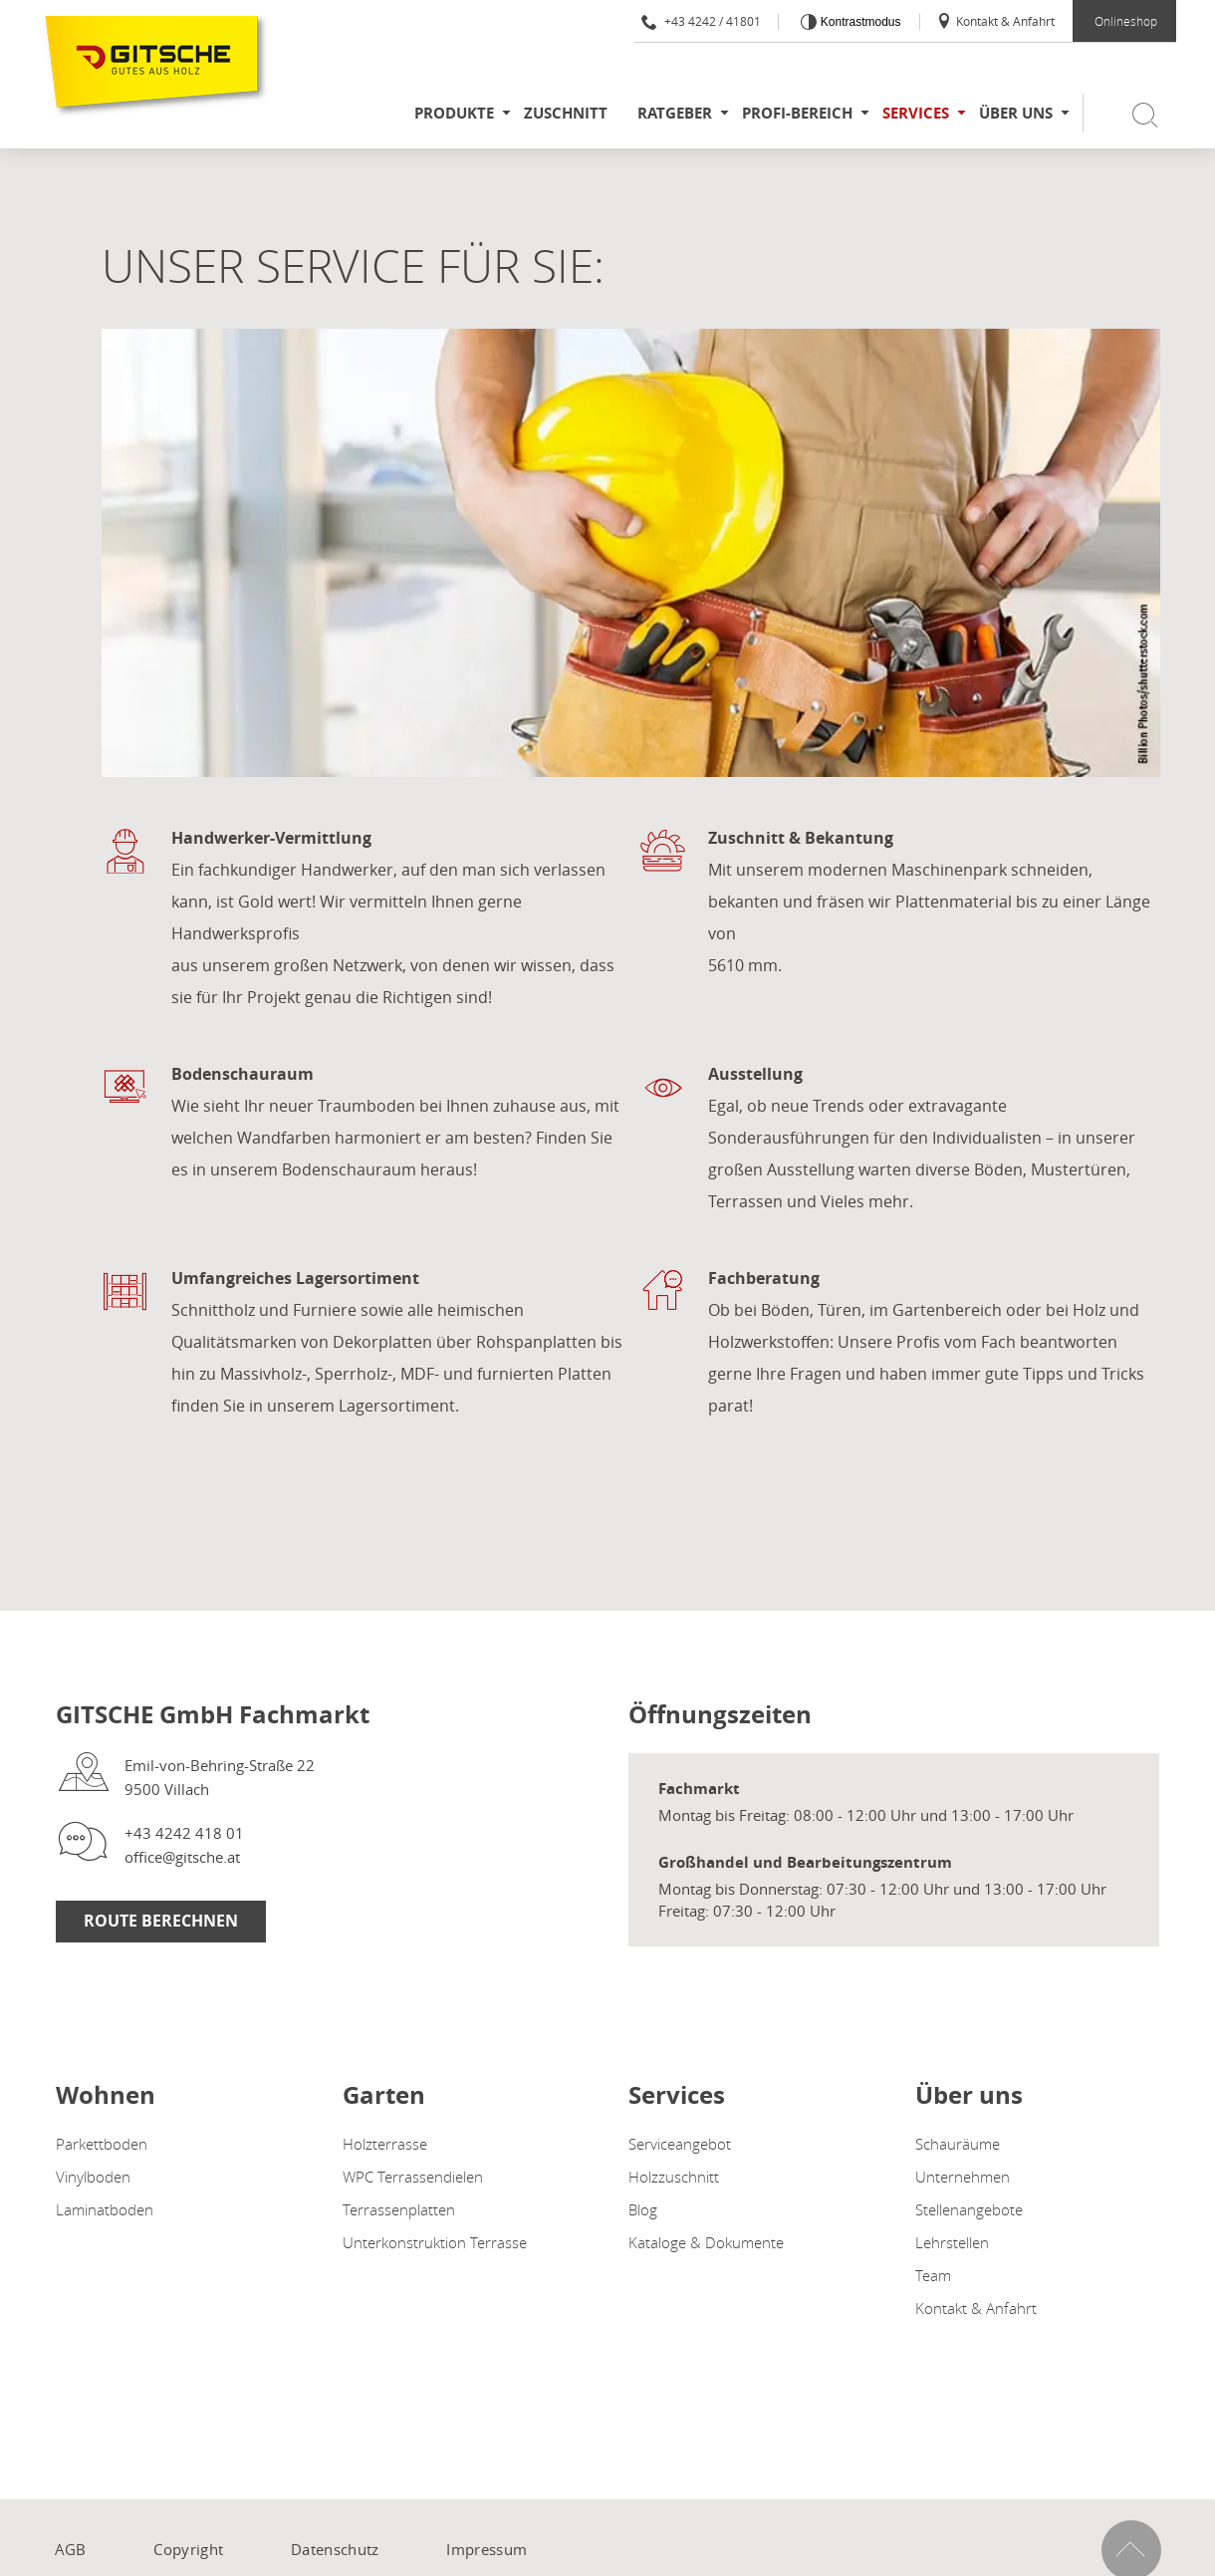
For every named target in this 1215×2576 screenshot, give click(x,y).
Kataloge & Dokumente (706, 2242)
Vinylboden (93, 2177)
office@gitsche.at (182, 1857)
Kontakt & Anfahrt (995, 21)
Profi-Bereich (797, 113)
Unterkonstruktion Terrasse (435, 2242)
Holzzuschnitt (673, 2177)
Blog (642, 2209)
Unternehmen (962, 2177)
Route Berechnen (161, 1921)
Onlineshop (1125, 21)
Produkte (454, 113)
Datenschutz (334, 2549)
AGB (71, 2549)
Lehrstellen (952, 2242)
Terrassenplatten (399, 2209)
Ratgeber (674, 113)
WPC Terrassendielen (413, 2177)
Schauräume (957, 2144)
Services (915, 113)
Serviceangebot (679, 2144)
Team (933, 2275)
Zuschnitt (566, 113)
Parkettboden (101, 2144)
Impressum (486, 2549)
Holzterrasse (385, 2144)
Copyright (188, 2549)
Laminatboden (104, 2209)
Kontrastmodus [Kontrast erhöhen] (858, 22)
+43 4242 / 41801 (701, 21)
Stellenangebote (969, 2209)
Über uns (1016, 113)
